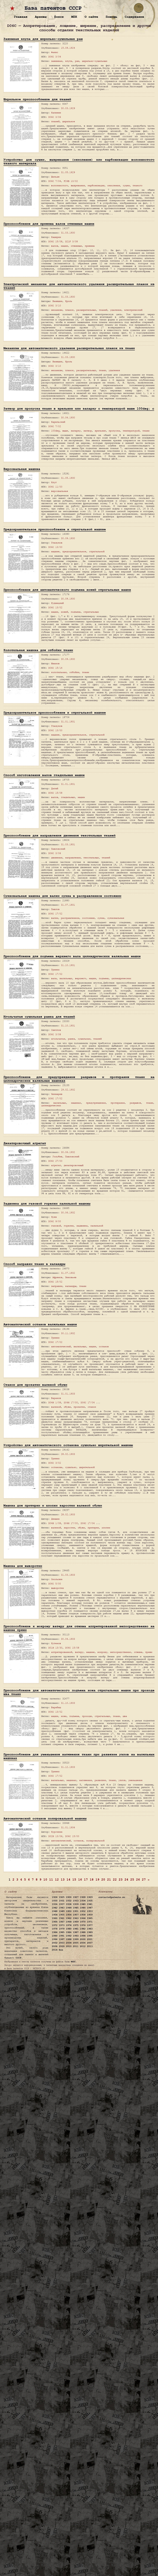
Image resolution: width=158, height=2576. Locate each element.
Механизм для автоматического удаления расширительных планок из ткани (69, 348)
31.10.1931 (68, 965)
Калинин (56, 112)
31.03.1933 (68, 1574)
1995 (90, 1935)
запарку (76, 430)
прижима (90, 245)
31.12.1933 (68, 1767)
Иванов (55, 663)
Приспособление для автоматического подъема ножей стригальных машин (67, 590)
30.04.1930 (68, 417)
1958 (82, 1914)
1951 (75, 1911)
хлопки (106, 1527)
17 (87, 1879)
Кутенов (56, 1643)
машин (64, 245)
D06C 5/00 (54, 1583)
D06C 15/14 (55, 667)
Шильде (55, 176)
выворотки (57, 1588)
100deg (55, 430)
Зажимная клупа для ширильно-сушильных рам (43, 39)
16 (81, 1879)
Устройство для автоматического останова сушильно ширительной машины (68, 1445)
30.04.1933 (68, 1638)
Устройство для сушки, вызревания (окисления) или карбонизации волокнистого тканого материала (79, 161)
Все (61, 1949)
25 (133, 1879)
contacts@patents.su (111, 1897)
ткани (102, 370)
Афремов (57, 1277)
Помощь (111, 17)
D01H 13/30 (55, 1647)
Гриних (55, 969)
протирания (118, 1102)
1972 (54, 1925)
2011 (75, 1946)
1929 (90, 1897)
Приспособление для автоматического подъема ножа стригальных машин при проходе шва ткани (79, 1692)
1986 (68, 1932)
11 (52, 1879)
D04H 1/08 (54, 1402)
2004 (68, 1942)
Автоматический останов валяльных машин (40, 1324)
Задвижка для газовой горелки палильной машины (47, 1203)
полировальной (95, 1840)
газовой (56, 1225)
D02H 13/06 (55, 1836)
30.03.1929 (68, 108)
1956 (68, 1914)
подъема (76, 611)
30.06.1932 (68, 1152)
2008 (54, 1946)
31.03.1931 (68, 844)
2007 (90, 1942)
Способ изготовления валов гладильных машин (44, 775)
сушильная (84, 1038)
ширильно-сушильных (94, 61)
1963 (75, 1918)
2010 (68, 1946)
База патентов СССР (53, 8)
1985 (61, 1932)
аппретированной (61, 1652)
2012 (82, 1946)
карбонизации (96, 185)
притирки (93, 1527)
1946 (82, 1907)
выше (65, 430)
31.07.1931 (68, 904)
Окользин (56, 1579)
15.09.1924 (68, 47)
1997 (61, 1939)
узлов (122, 1780)
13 (64, 1879)
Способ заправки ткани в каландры (34, 1264)
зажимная (56, 61)
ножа (64, 1716)
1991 (61, 1935)
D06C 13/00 (55, 547)
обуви (67, 1406)
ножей (64, 611)
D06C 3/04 (54, 56)
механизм (56, 309)
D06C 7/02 (54, 426)
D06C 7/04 (54, 181)
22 (116, 1879)
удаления (115, 309)
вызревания (78, 185)
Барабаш (56, 1707)
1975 (75, 1925)
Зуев (54, 1216)
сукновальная (115, 917)
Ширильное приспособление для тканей (37, 99)
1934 (82, 1900)
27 (145, 1879)
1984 (54, 1932)
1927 (75, 1897)
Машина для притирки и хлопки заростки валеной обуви (53, 1505)
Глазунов (56, 542)
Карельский (58, 421)
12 (58, 1879)
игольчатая (58, 1038)
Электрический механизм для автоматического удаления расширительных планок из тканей (79, 286)
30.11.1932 (68, 1333)
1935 (90, 1900)
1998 (68, 1939)
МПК (74, 17)
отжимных (76, 245)
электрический (133, 309)
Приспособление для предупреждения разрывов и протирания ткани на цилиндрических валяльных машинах (79, 1079)
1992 (68, 1935)
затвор (87, 430)
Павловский (58, 848)
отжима (138, 1652)
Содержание (134, 17)
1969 (75, 1921)
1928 (82, 1897)
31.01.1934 (68, 1827)
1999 (75, 1939)
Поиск (59, 17)
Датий (54, 788)
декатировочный (73, 1165)
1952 (82, 1911)
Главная (20, 17)
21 (110, 1879)
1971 (90, 1921)
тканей (55, 121)
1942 (54, 1907)
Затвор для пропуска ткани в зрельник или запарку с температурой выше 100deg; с (79, 408)
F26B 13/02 (71, 181)
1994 (82, 1935)
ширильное (68, 121)
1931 (61, 1900)
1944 (68, 1907)
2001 (90, 1939)
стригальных (91, 611)
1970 (82, 1921)
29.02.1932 (68, 1089)
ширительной (87, 1467)
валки (54, 917)
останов (104, 1346)
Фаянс (54, 52)
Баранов (56, 1398)
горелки (69, 1225)
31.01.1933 (68, 1393)
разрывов (135, 1102)
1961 (61, 1918)
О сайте (91, 17)
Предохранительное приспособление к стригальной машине (55, 529)
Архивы (41, 17)
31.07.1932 (68, 1272)
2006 (82, 1942)
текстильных (91, 857)
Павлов (55, 909)
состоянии (88, 917)
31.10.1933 (68, 1702)
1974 (68, 1925)
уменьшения (135, 1780)
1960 (54, 1918)
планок (69, 309)
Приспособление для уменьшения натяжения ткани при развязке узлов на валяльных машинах (79, 1756)
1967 (61, 1921)
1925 (61, 1897)
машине (55, 551)
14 (69, 1879)
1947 (90, 1907)
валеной (56, 1406)
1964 (82, 1918)
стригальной (96, 551)
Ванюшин (57, 301)
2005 (75, 1942)
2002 (54, 1942)
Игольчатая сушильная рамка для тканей (39, 1016)
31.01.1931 (68, 721)
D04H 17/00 (71, 1402)
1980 (68, 1928)
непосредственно (120, 1652)
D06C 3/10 (54, 305)
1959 (90, 1914)
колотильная (59, 672)
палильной (96, 1225)
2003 (61, 1942)
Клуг (54, 482)
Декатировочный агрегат (25, 1143)
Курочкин (56, 1831)
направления (73, 857)
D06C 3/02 (54, 1462)
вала (54, 978)
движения (56, 857)
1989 (90, 1932)
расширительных (86, 309)
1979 (61, 1928)
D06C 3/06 (54, 117)
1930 (54, 1900)
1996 (54, 1939)
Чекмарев (56, 1094)
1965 (90, 1918)
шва (125, 1716)
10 (46, 1879)
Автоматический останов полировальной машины (45, 1818)
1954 (54, 1914)
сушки (126, 185)
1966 (54, 1921)
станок (92, 1406)
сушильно (70, 1467)
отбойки (74, 672)
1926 (68, 1897)
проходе (87, 1716)
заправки (56, 1286)
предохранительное (74, 551)
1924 (54, 1897)
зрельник (100, 430)
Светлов (56, 1029)
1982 (82, 1928)
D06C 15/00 (72, 1836)
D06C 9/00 (54, 1221)
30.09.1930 (68, 538)
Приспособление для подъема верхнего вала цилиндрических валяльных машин (72, 956)
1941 (90, 1904)
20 (104, 1879)
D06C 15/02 (55, 1281)
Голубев (57, 1156)
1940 (82, 1904)
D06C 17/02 (55, 913)
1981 (75, 1928)
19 (98, 1879)
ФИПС (73, 1961)
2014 (54, 1949)
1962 (68, 1918)
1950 (68, 1911)
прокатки (79, 1406)
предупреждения (96, 1102)
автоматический (61, 1346)
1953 (90, 1911)
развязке (100, 1780)
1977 (90, 1925)
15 (75, 1879)
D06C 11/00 (55, 486)
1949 (61, 1911)
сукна (100, 917)
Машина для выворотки (23, 1566)
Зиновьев (70, 1277)
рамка (71, 1038)
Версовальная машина (22, 469)
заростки (69, 1527)
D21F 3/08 (71, 241)
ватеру (79, 1652)
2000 (82, 1939)
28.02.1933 (68, 1454)
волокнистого (59, 185)
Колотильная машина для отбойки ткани (38, 650)
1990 (54, 1935)
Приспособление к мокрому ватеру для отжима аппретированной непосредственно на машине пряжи (79, 1628)
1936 (54, 1904)
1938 (68, 1904)
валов (54, 245)
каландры (70, 1286)
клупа (68, 61)
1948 (54, 1911)
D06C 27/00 (55, 1160)
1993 (75, 1935)
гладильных (68, 797)
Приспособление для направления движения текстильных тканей (60, 835)
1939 (75, 1904)
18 (93, 1879)
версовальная (59, 491)
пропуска (114, 430)
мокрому (102, 1652)
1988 (82, 1932)
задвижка (82, 1225)
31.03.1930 (68, 232)
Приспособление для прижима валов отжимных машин (49, 224)
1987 (75, 1932)
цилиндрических (121, 978)
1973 (61, 1925)
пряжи (148, 1652)
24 (127, 1879)
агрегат (56, 1165)
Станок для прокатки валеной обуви (35, 1385)
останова (56, 1467)
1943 (61, 1907)
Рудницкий (57, 603)
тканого (137, 185)
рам (77, 61)
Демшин (55, 1518)
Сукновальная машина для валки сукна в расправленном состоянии (62, 896)
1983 (90, 1928)
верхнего (80, 978)
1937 (61, 1904)
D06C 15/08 (55, 241)
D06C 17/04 (88, 1402)
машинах (76, 1102)
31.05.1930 (68, 477)
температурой (131, 430)
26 (139, 1879)
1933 (75, 1900)
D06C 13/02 (55, 607)
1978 (54, 1928)
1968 (68, 1921)
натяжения (85, 1780)
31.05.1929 (68, 172)
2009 (61, 1946)
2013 (90, 1946)
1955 (61, 1914)
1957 (75, 1914)
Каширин (56, 237)
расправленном (70, 917)
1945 (75, 1907)
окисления (113, 185)
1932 (68, 1900)
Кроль (68, 301)
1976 (82, 1925)
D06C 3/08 (54, 1034)
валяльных (66, 978)
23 (121, 1879)
